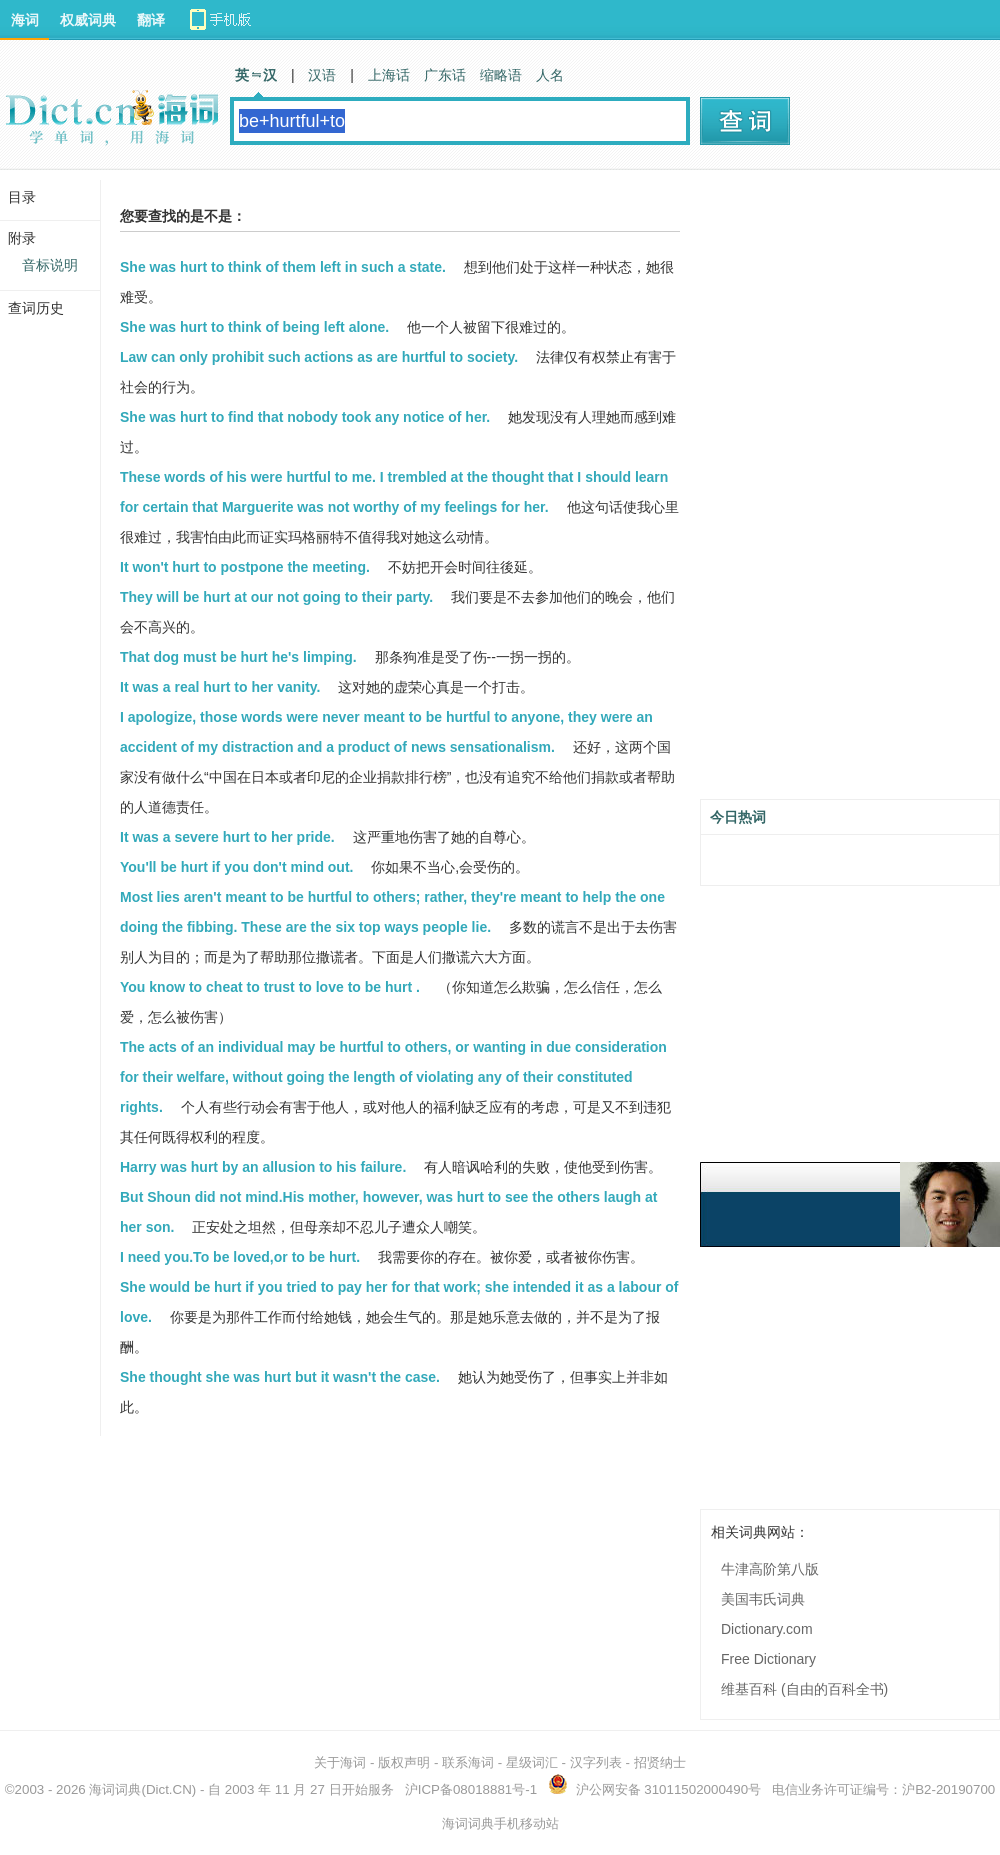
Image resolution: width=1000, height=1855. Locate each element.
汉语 (322, 75)
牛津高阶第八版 (770, 1569)
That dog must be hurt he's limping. (238, 657)
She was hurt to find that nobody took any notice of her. (305, 417)
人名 (550, 75)
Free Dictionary (768, 1659)
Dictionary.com (767, 1629)
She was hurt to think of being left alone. (254, 327)
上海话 (389, 75)
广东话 (445, 75)
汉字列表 (596, 1762)
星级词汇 (532, 1762)
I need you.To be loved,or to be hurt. (240, 1257)
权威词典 (88, 20)
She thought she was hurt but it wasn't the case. (280, 1377)
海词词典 (115, 1789)
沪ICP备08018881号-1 (471, 1789)
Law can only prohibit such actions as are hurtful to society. (319, 357)
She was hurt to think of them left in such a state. (283, 267)
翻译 (151, 20)
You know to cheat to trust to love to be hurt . (270, 987)
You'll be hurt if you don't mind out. (236, 867)
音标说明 (50, 265)
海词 (25, 20)
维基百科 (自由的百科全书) (804, 1689)
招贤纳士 (660, 1762)
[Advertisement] (810, 492)
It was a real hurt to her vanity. (220, 687)
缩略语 (501, 75)
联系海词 (468, 1762)
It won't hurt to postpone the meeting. (245, 567)
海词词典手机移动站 (500, 1823)
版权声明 (404, 1762)
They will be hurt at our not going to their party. (276, 597)
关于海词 (340, 1762)
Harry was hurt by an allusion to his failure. (263, 1167)
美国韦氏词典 (763, 1599)
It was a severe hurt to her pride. (227, 837)
